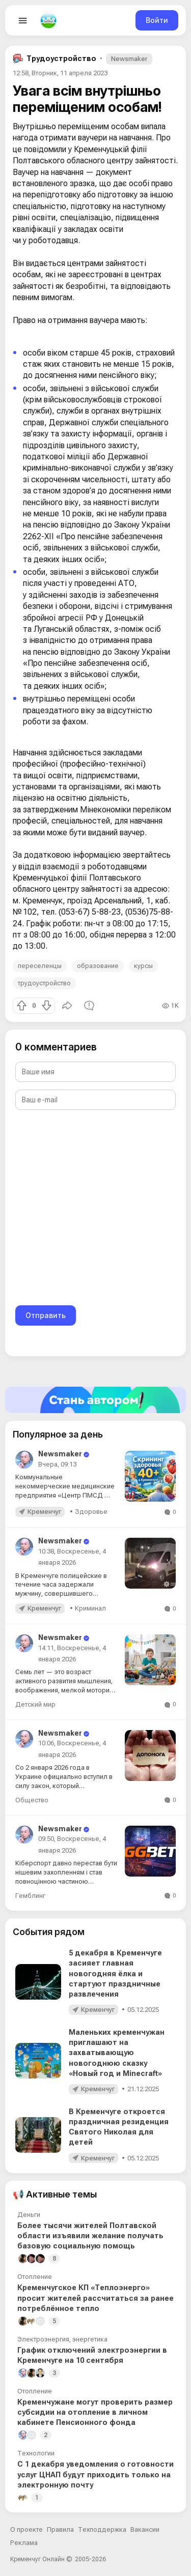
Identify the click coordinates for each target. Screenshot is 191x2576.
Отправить (45, 1315)
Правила (60, 2529)
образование (98, 966)
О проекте (26, 2529)
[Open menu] (23, 20)
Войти (157, 20)
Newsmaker (129, 59)
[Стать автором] (95, 1400)
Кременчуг (44, 1511)
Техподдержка (102, 2529)
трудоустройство (44, 983)
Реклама (24, 2542)
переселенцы (40, 966)
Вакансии (144, 2529)
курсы (143, 966)
